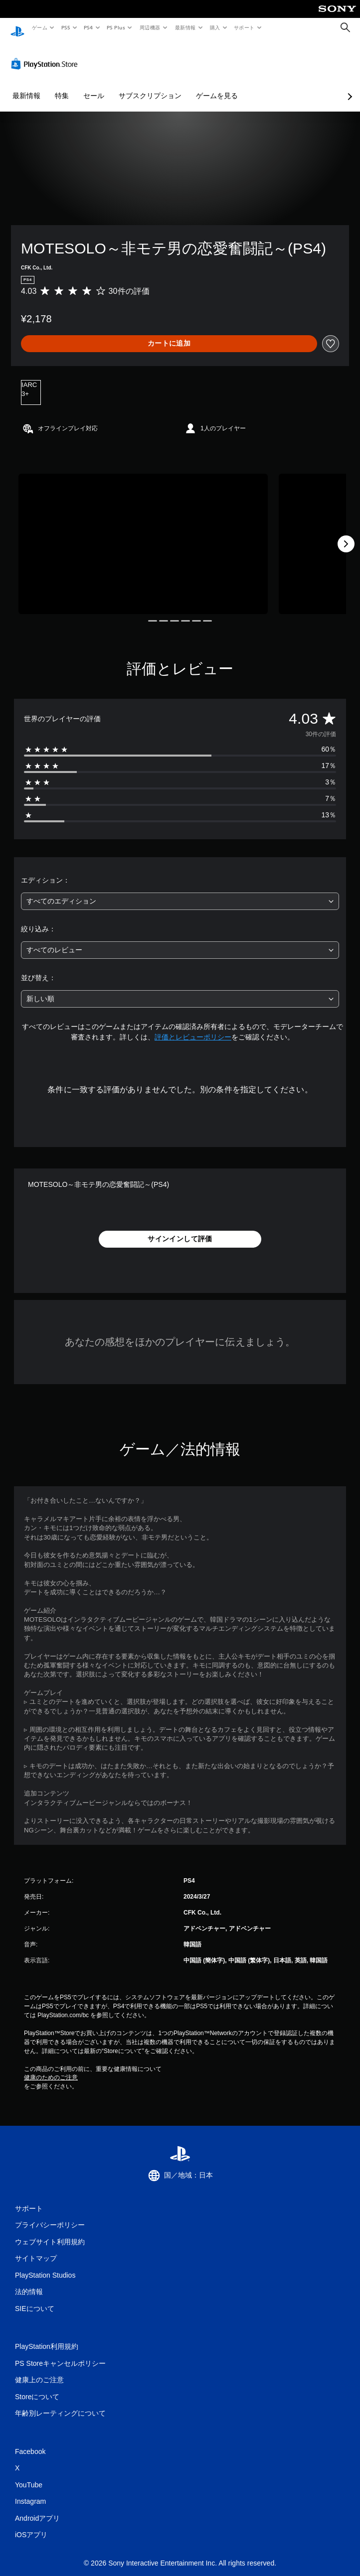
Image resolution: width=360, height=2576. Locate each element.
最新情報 (185, 27)
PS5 (65, 27)
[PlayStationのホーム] (17, 27)
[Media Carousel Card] (143, 534)
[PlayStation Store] (46, 54)
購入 (215, 27)
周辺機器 (150, 27)
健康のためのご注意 (51, 2067)
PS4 (89, 27)
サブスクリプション (150, 86)
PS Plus (116, 27)
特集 (62, 86)
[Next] (346, 534)
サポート (244, 27)
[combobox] (180, 892)
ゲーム (39, 27)
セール (93, 86)
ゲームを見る (217, 86)
